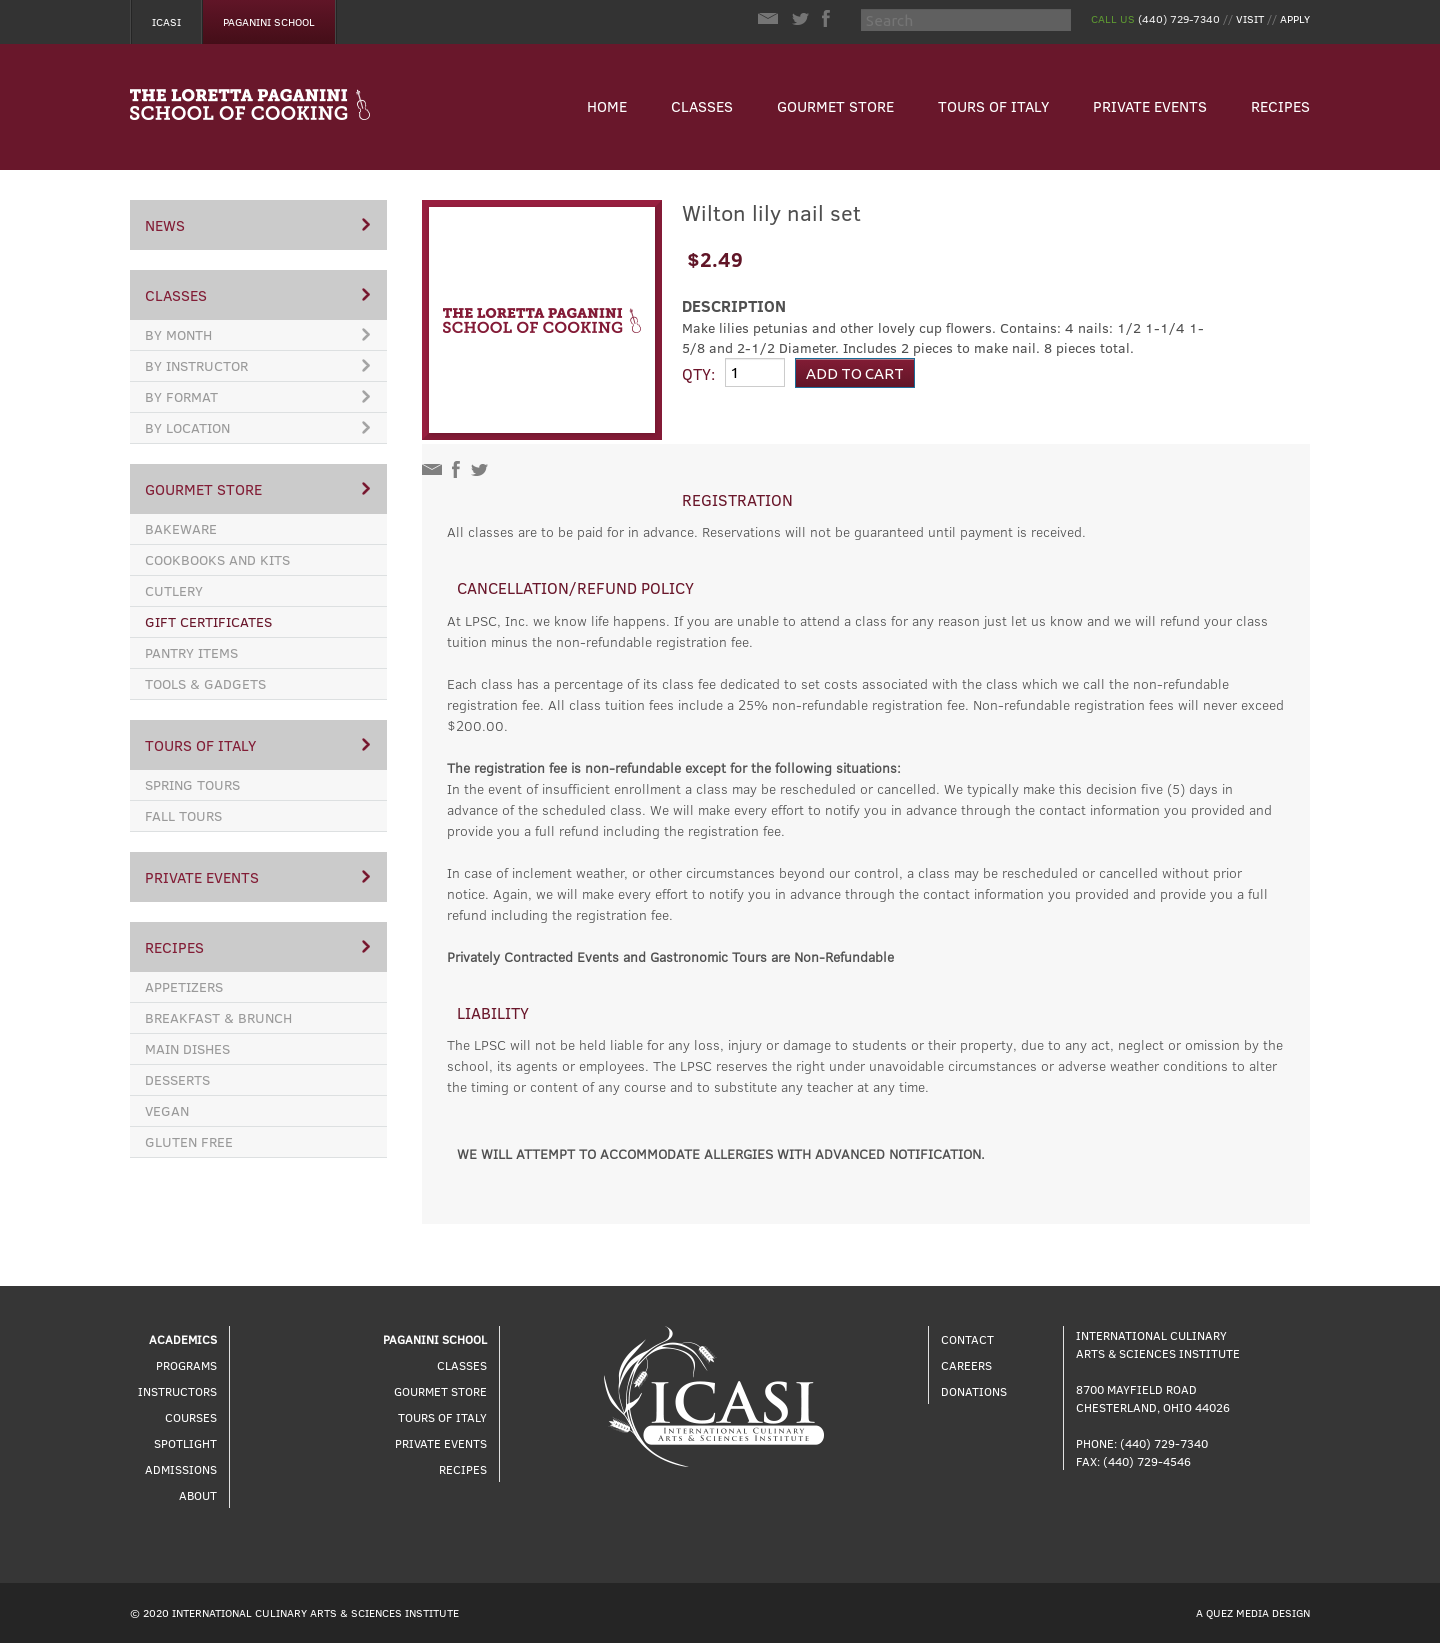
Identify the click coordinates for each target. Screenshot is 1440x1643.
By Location (257, 427)
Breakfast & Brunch (218, 1017)
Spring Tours (192, 784)
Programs (186, 1365)
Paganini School (269, 21)
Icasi (166, 21)
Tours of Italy (993, 106)
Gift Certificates (208, 621)
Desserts (177, 1079)
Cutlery (174, 590)
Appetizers (184, 986)
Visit (1250, 18)
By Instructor (257, 365)
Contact (967, 1339)
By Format (257, 396)
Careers (966, 1365)
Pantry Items (191, 652)
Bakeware (181, 528)
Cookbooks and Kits (217, 559)
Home (607, 106)
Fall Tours (183, 815)
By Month (257, 334)
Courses (191, 1417)
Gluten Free (189, 1141)
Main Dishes (187, 1048)
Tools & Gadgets (205, 683)
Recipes (1280, 106)
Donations (974, 1391)
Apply (1295, 18)
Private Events (1150, 106)
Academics (183, 1339)
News (257, 225)
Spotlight (185, 1443)
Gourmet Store (835, 106)
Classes (702, 106)
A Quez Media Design (1253, 1612)
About (198, 1495)
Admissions (181, 1469)
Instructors (177, 1391)
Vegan (167, 1110)
